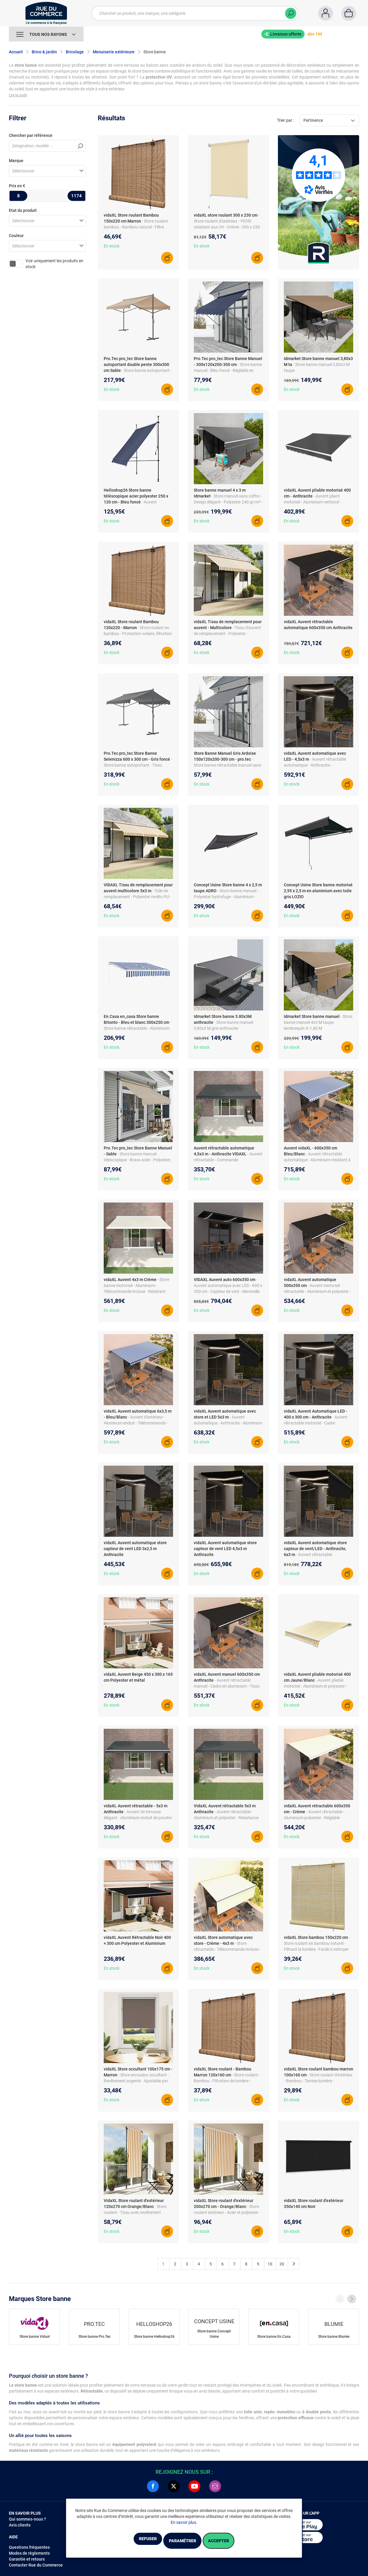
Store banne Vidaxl (35, 2336)
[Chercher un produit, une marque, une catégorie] (195, 13)
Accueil (16, 51)
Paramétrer (182, 2541)
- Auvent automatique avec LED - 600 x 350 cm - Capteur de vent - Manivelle (228, 1285)
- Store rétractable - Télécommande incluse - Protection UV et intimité (227, 1949)
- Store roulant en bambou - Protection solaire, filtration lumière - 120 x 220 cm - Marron (138, 633)
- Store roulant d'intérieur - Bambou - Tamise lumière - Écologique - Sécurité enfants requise (318, 2081)
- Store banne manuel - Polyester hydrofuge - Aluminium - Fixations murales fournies (226, 896)
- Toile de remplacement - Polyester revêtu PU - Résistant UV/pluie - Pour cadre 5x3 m (138, 896)
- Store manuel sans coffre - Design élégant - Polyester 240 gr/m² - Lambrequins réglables (228, 502)
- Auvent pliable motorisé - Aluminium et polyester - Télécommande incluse (315, 1686)
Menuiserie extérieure (114, 51)
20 (281, 2264)
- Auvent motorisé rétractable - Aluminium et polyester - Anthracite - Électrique (317, 1291)
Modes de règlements (29, 2553)
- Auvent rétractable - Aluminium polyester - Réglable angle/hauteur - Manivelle (314, 1817)
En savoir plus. (184, 2523)
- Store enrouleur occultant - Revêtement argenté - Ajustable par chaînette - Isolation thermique (136, 2081)
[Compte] (325, 13)
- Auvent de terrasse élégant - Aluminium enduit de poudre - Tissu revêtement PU (138, 1817)
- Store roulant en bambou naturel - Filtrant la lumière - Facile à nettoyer (317, 1943)
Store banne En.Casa (274, 2336)
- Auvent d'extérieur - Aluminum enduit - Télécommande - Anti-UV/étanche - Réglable (136, 1423)
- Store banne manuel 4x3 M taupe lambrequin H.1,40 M (318, 1022)
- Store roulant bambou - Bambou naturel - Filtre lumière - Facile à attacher (136, 227)
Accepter (234, 2541)
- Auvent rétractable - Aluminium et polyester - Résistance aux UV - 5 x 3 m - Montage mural (226, 1817)
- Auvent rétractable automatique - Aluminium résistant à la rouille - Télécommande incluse (317, 1160)
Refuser (132, 2541)
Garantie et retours (27, 2559)
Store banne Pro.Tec (95, 2336)
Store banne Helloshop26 (154, 2336)
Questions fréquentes (29, 2547)
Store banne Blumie (333, 2336)
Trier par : (285, 120)
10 (270, 2264)
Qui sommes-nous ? (27, 2519)
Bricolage (75, 51)
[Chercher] (290, 13)
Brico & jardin (44, 51)
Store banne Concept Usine (214, 2334)
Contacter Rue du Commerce (36, 2565)
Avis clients (20, 2525)
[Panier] (348, 13)
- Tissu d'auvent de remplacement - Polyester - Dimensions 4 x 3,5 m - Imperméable (227, 633)
